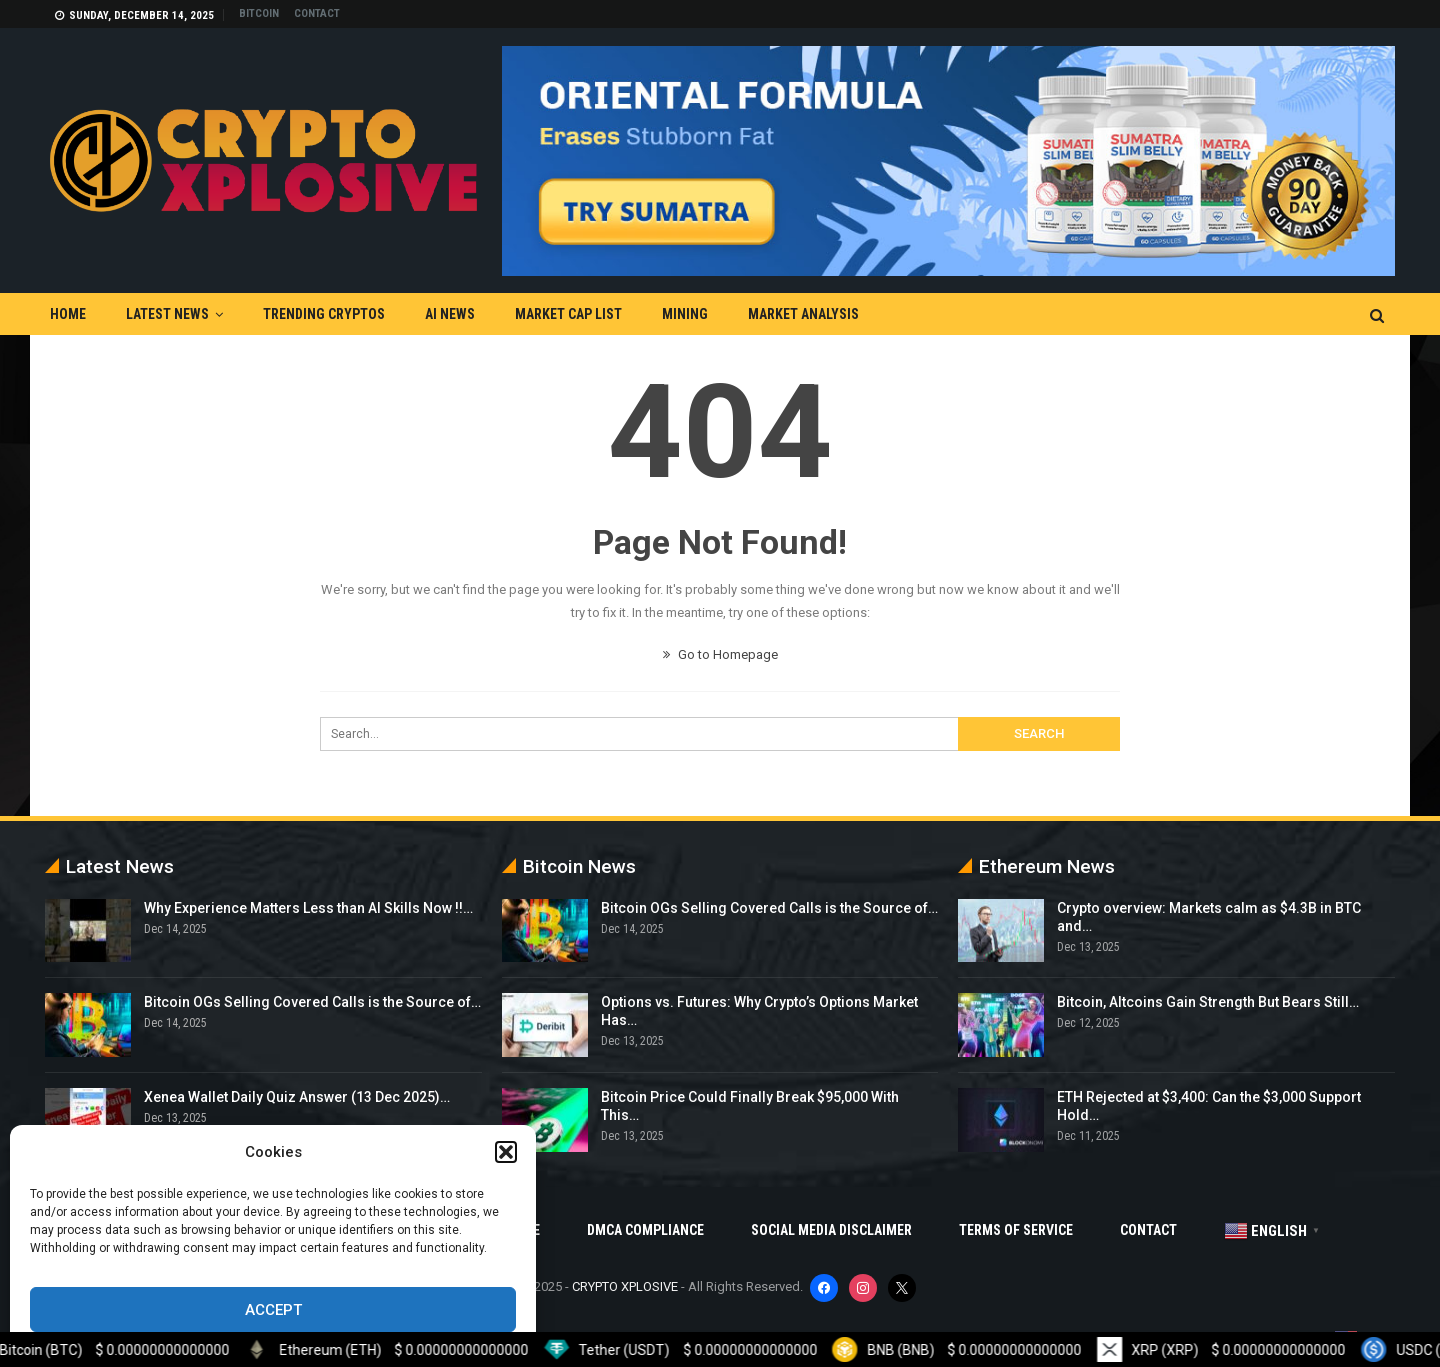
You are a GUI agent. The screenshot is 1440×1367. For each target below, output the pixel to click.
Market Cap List (568, 314)
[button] (506, 1152)
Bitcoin (259, 13)
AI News (450, 314)
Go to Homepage (720, 654)
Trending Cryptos (324, 314)
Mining (685, 314)
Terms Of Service (1016, 1230)
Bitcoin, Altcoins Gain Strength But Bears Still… (1208, 1002)
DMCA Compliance (645, 1230)
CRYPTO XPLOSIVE (625, 1286)
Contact (317, 13)
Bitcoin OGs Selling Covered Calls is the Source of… (312, 1002)
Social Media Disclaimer (831, 1230)
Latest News (167, 314)
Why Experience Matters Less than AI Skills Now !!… (308, 908)
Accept (273, 1310)
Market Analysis (803, 314)
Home (68, 314)
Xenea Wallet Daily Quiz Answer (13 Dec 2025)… (297, 1097)
